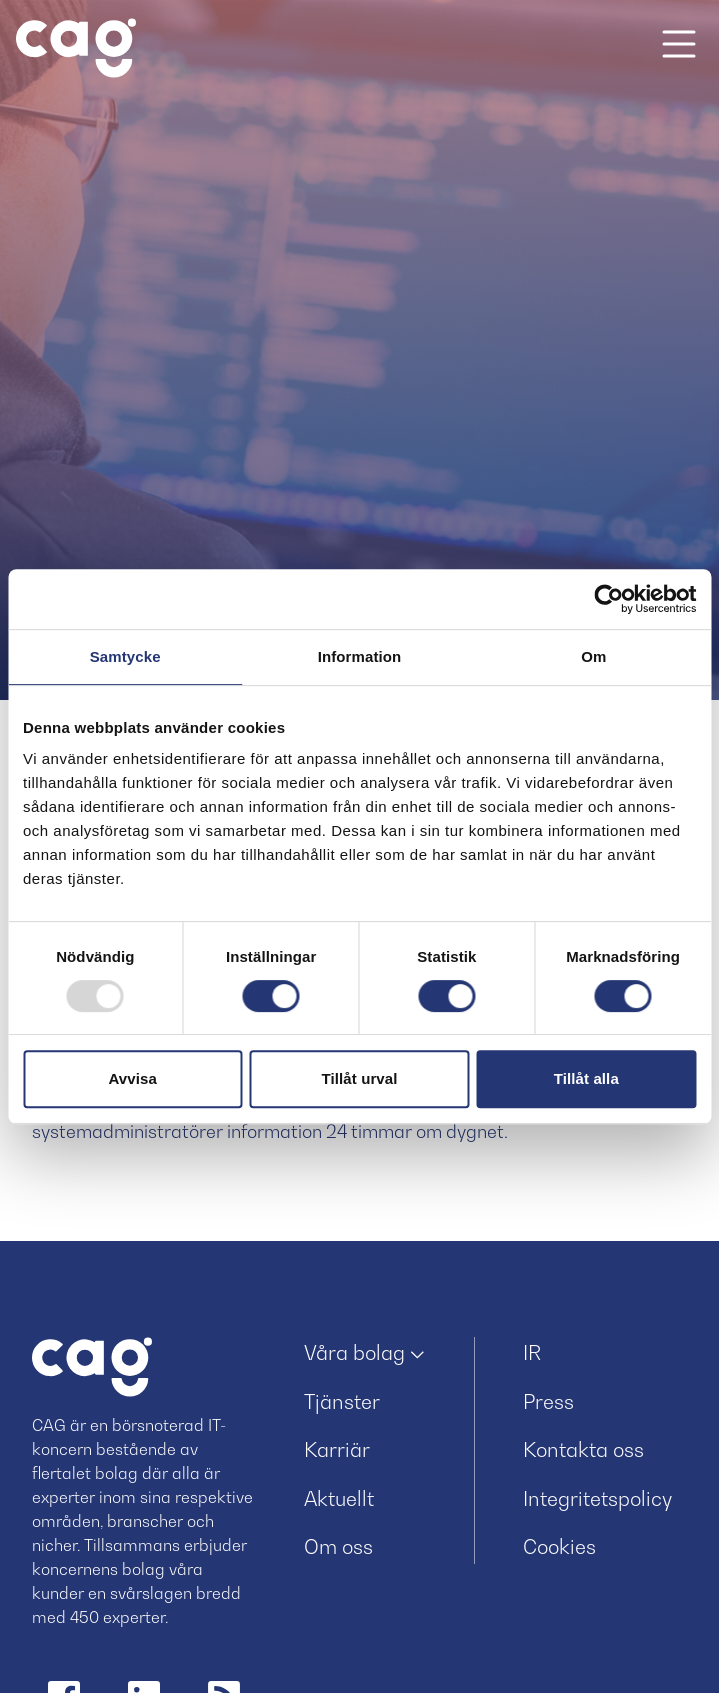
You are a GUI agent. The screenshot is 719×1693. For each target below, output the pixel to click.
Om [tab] (593, 656)
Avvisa (132, 1078)
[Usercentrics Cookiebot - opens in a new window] (608, 599)
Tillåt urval (360, 1078)
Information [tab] (360, 656)
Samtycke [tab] (125, 656)
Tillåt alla (586, 1078)
